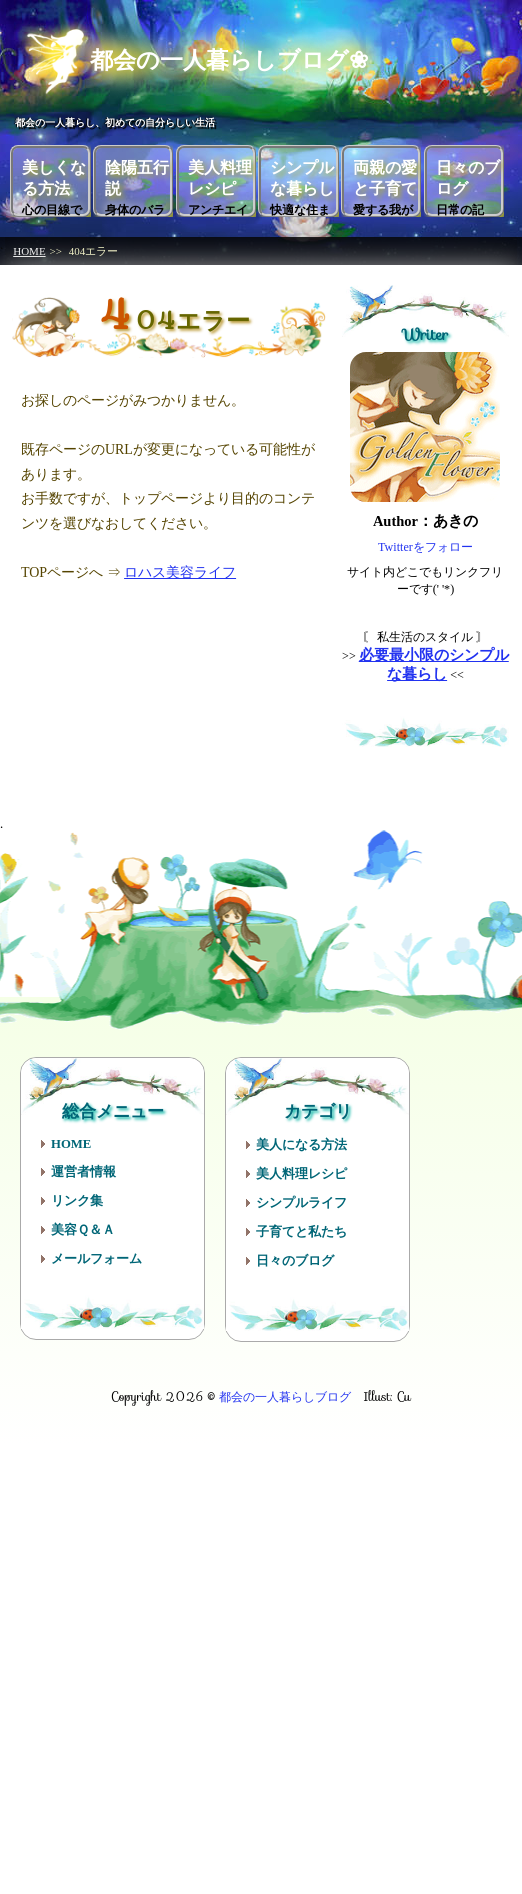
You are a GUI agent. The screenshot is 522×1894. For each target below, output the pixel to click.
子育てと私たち (301, 1230)
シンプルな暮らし (302, 186)
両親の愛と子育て (385, 186)
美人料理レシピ (220, 186)
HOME (29, 249)
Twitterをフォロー (425, 545)
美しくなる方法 (54, 186)
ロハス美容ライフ (180, 570)
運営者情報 (83, 1170)
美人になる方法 (301, 1143)
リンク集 (77, 1199)
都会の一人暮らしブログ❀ (209, 58)
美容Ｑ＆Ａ (83, 1228)
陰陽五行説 (137, 186)
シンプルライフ (301, 1201)
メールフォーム (96, 1257)
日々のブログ (468, 186)
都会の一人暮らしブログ (285, 1394)
